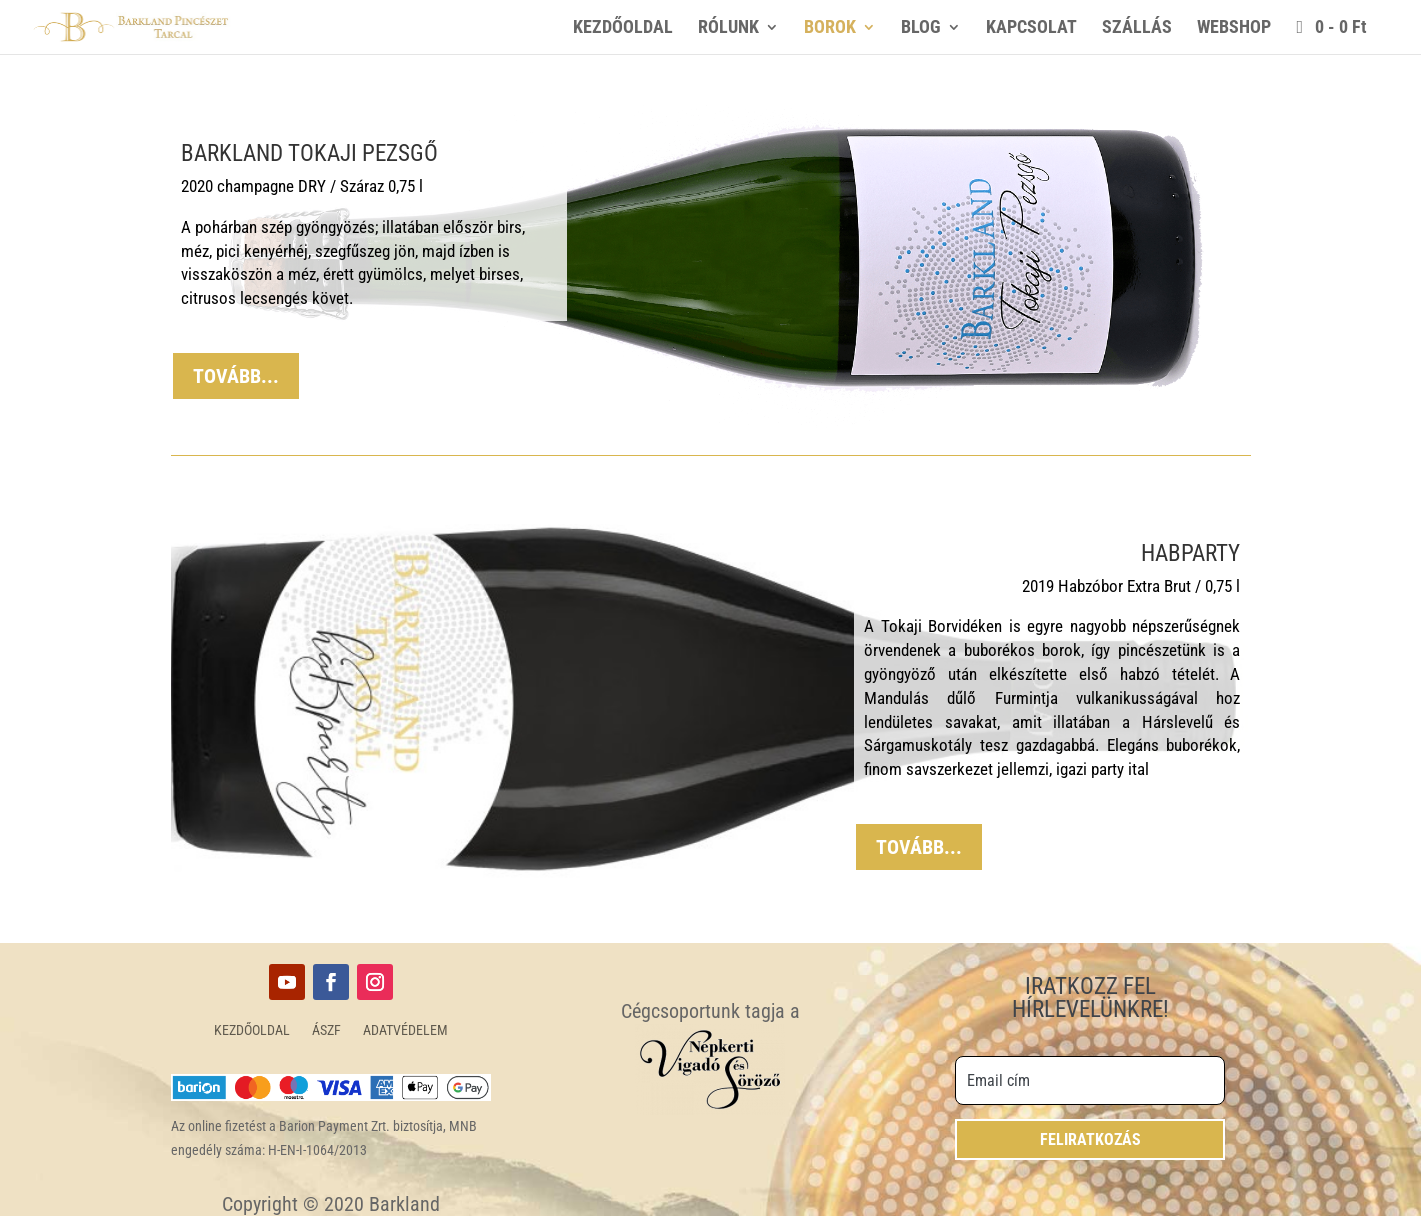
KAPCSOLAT (1031, 28)
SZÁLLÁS (1137, 28)
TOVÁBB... (236, 376)
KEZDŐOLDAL (623, 28)
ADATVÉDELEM (405, 1030)
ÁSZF (326, 1030)
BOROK (830, 28)
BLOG (921, 28)
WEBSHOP (1234, 28)
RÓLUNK (728, 28)
